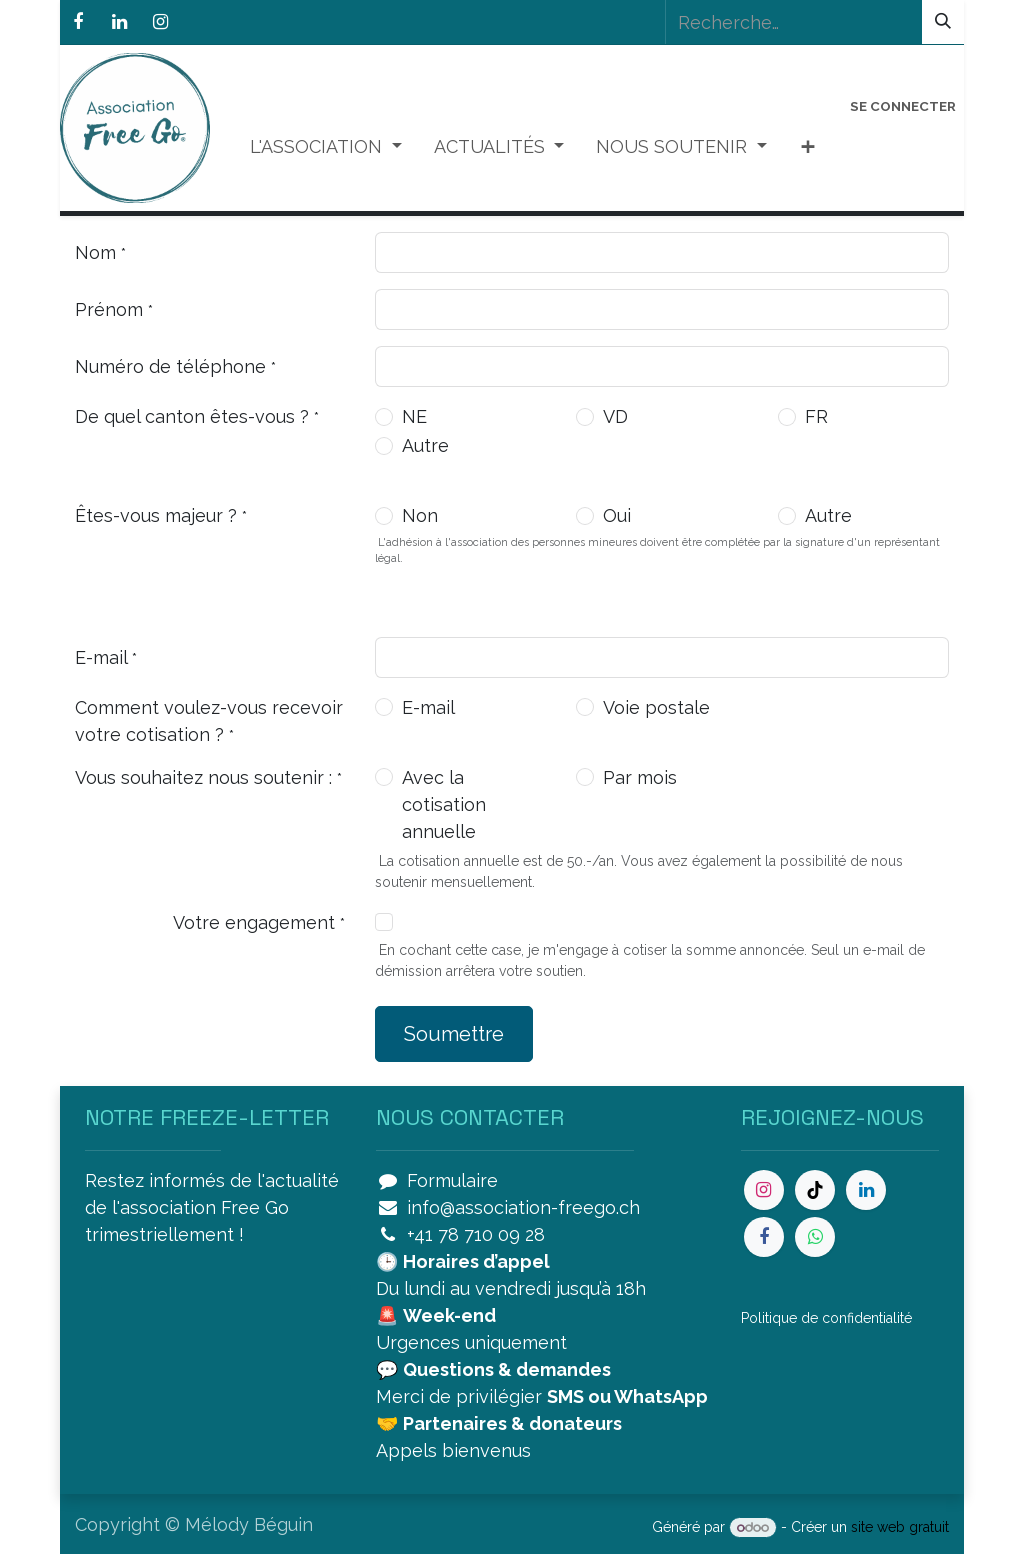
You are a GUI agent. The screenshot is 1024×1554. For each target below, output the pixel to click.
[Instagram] (160, 22)
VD (615, 416)
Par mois (640, 777)
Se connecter (903, 106)
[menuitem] (326, 146)
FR (816, 416)
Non (420, 515)
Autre (425, 445)
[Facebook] (78, 22)
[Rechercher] (943, 22)
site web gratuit (900, 1527)
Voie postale (656, 707)
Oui (617, 515)
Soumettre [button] (454, 1034)
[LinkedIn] (119, 22)
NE (414, 416)
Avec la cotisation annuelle (444, 804)
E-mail (428, 707)
